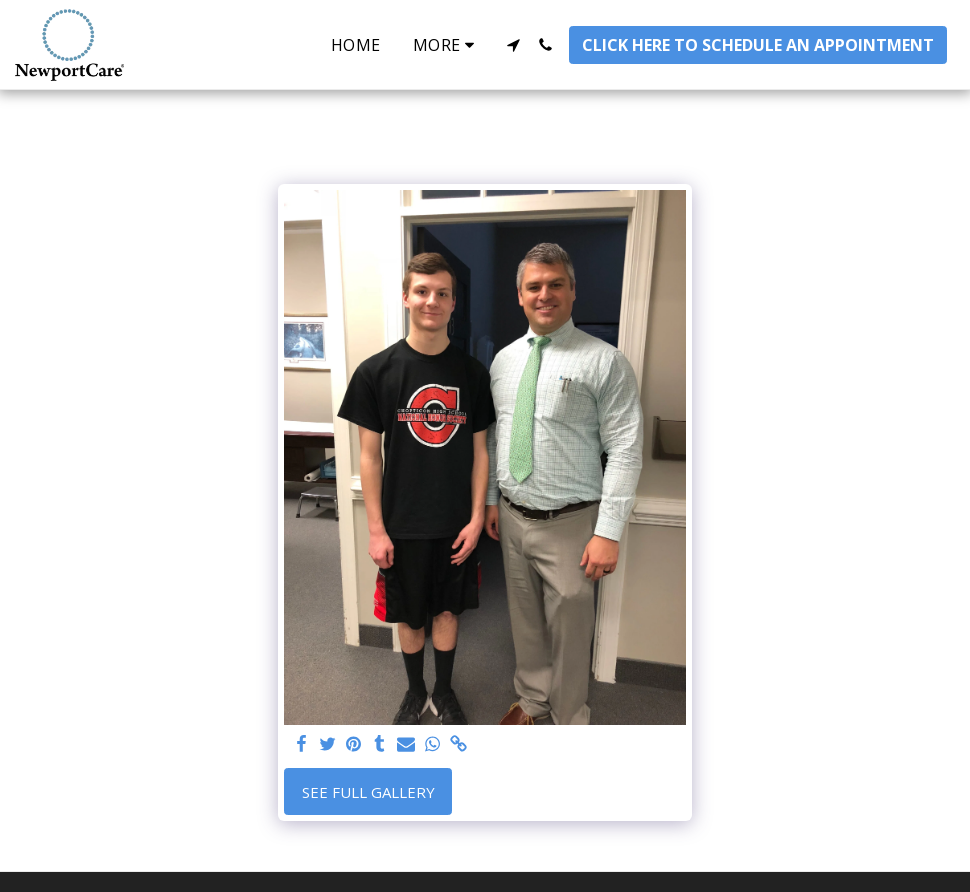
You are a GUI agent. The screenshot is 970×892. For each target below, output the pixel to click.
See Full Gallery (368, 792)
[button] (513, 45)
